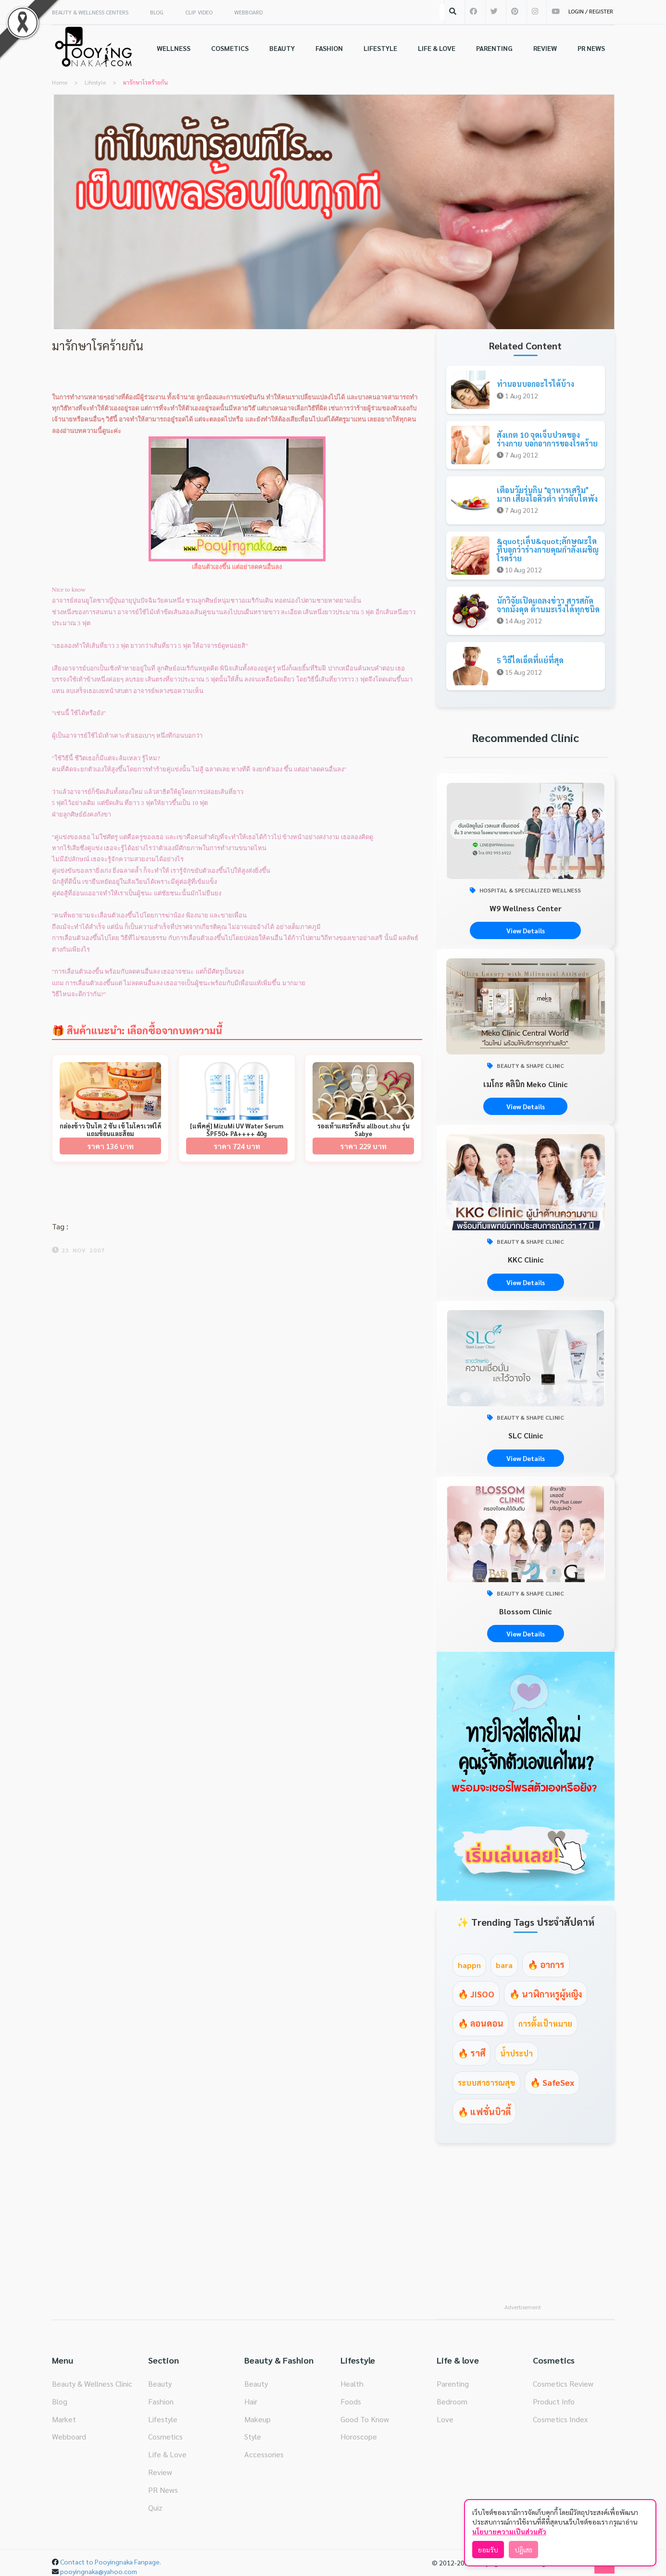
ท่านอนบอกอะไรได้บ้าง (535, 384)
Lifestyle (162, 2419)
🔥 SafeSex (552, 2082)
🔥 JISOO (476, 1993)
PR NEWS (591, 48)
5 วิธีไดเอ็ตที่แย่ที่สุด (530, 660)
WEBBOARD (248, 12)
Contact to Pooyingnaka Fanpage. (110, 2561)
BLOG (156, 12)
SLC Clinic (525, 1435)
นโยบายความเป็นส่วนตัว (509, 2531)
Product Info (554, 2401)
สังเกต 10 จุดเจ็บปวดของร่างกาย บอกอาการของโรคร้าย (547, 439)
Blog (59, 2401)
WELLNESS (173, 48)
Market (64, 2419)
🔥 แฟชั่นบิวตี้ (484, 2111)
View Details (525, 930)
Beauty (160, 2383)
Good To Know (364, 2419)
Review (160, 2472)
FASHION (329, 48)
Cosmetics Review (563, 2383)
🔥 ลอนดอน (480, 2023)
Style (252, 2436)
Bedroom (452, 2401)
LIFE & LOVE (436, 48)
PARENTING (494, 48)
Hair (250, 2401)
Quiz (155, 2507)
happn (469, 1965)
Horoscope (358, 2436)
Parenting (453, 2383)
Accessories (264, 2454)
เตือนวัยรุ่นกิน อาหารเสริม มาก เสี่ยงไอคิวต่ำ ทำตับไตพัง (547, 494)
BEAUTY (282, 48)
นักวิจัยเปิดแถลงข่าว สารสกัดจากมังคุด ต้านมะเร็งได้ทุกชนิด (548, 604)
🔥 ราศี (471, 2052)
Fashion (161, 2401)
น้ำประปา (516, 2053)
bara (504, 1965)
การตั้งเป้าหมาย (545, 2024)
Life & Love (167, 2454)
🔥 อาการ (546, 1964)
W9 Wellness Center (526, 908)
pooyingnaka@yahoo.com (98, 2571)
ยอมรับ (488, 2549)
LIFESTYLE (380, 48)
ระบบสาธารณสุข (486, 2083)
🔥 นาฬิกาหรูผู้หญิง (545, 1993)
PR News (163, 2490)
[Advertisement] (526, 2229)
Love (445, 2419)
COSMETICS (230, 48)
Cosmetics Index (560, 2419)
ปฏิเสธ (523, 2549)
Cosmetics (165, 2436)
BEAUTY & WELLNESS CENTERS (90, 12)
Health (352, 2383)
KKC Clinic (525, 1259)
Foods (350, 2401)
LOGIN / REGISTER (590, 11)
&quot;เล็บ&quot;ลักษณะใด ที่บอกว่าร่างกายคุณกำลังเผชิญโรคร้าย (548, 549)
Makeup (257, 2419)
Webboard (69, 2436)
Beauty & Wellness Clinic (92, 2383)
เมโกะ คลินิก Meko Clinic (525, 1084)
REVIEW (545, 48)
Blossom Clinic (525, 1611)
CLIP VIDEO (199, 12)
